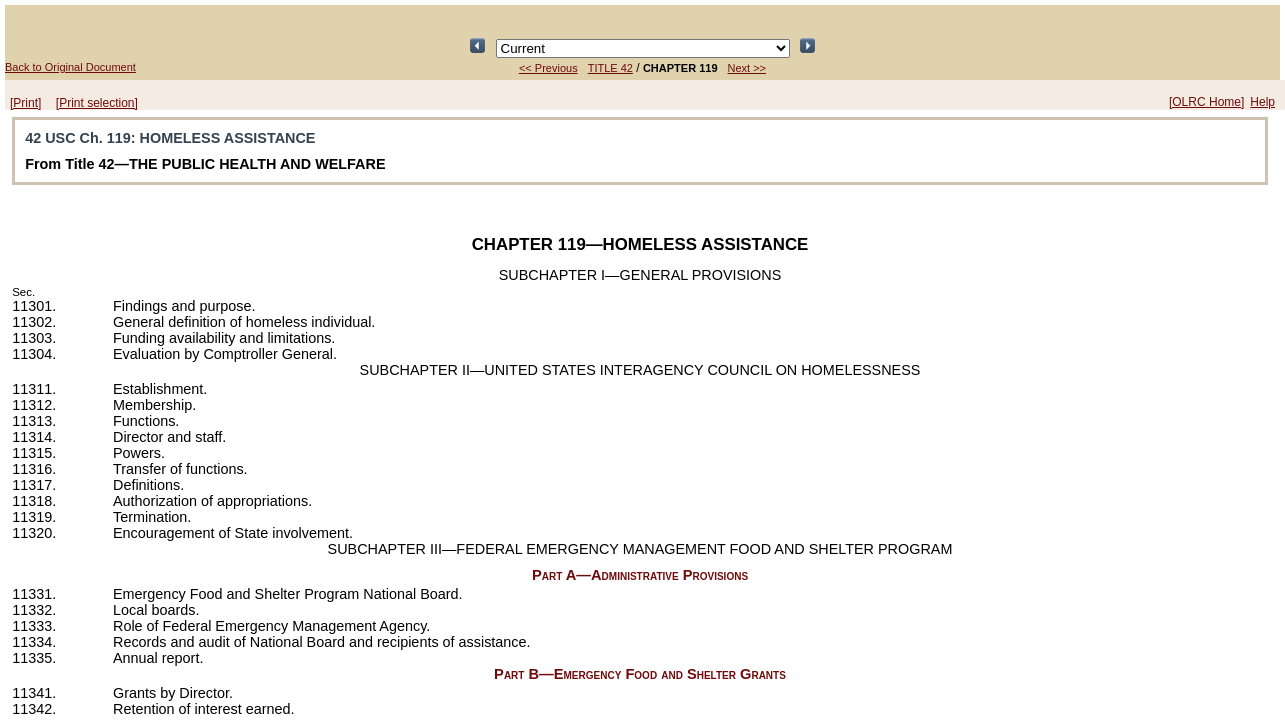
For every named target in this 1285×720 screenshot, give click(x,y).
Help (1262, 102)
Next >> (747, 68)
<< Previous (548, 68)
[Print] (25, 103)
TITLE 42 (610, 68)
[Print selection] (97, 103)
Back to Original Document (70, 67)
